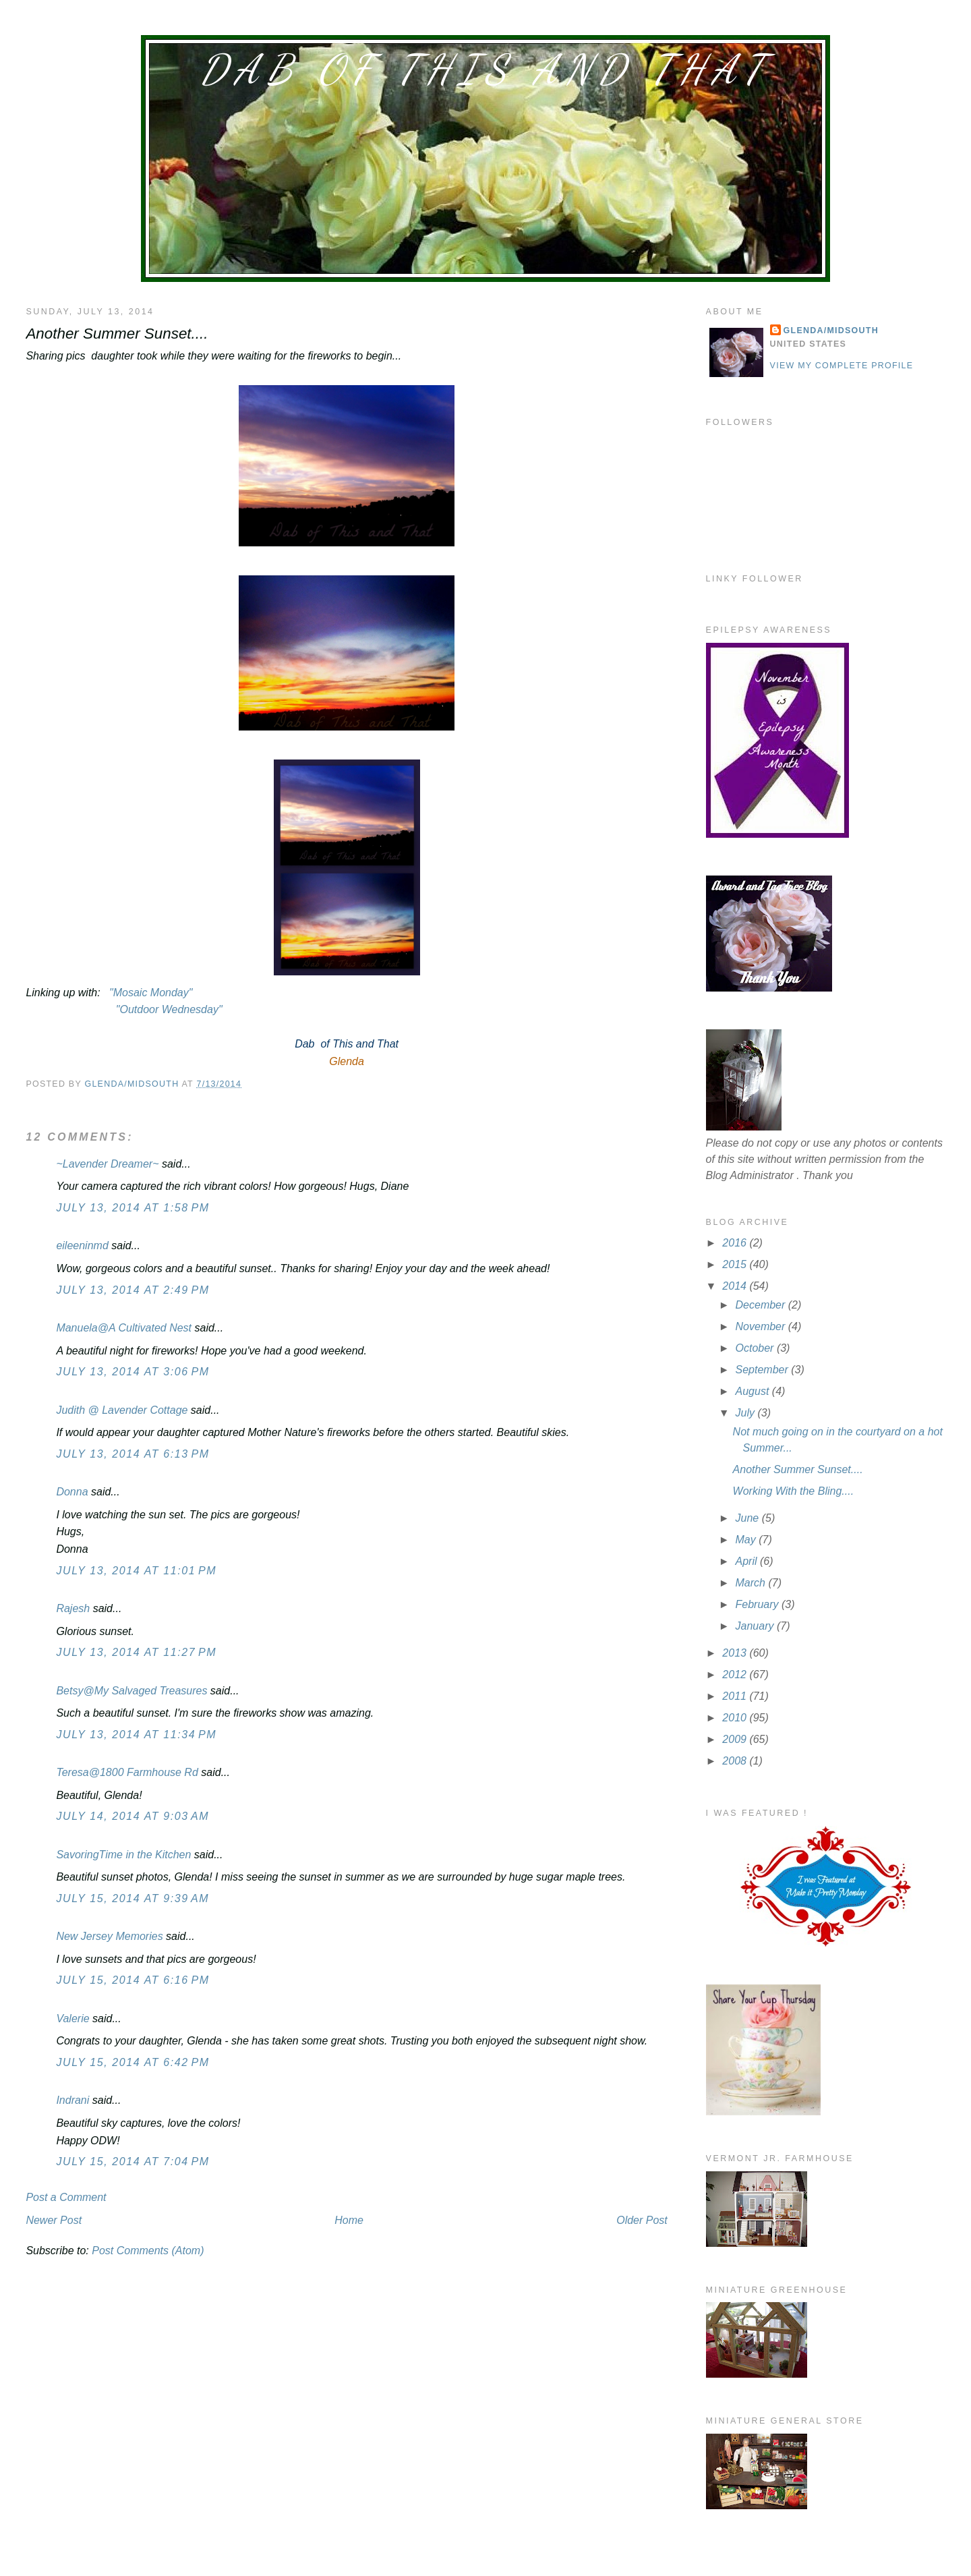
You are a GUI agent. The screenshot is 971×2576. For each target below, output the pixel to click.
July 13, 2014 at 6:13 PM (132, 1454)
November (762, 1326)
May (747, 1539)
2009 (735, 1739)
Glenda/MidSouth (831, 330)
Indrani (72, 2100)
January (756, 1626)
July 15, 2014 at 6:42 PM (132, 2062)
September (764, 1369)
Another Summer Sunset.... (798, 1469)
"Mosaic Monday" (150, 992)
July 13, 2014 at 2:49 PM (132, 1290)
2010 (735, 1717)
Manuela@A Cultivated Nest (124, 1328)
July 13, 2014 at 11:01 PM (136, 1570)
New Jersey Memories (109, 1936)
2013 (735, 1653)
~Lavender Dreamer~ (107, 1164)
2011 (735, 1696)
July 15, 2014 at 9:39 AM (132, 1898)
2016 (735, 1243)
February (759, 1604)
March (752, 1582)
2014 (735, 1286)
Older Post (642, 2220)
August (754, 1391)
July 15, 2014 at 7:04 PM (132, 2161)
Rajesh (73, 1608)
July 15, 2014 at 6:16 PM (132, 1980)
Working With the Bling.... (793, 1491)
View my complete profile (842, 365)
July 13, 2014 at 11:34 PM (136, 1734)
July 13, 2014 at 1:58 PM (132, 1207)
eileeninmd (82, 1245)
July (747, 1413)
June (749, 1518)
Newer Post (54, 2220)
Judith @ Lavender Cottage (121, 1410)
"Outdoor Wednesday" (167, 1009)
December (762, 1305)
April (748, 1561)
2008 (735, 1761)
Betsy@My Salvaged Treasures (131, 1690)
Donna (72, 1491)
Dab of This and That (485, 69)
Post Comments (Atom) (148, 2250)
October (756, 1348)
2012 (735, 1674)
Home (348, 2220)
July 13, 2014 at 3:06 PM (132, 1371)
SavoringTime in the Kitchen (123, 1854)
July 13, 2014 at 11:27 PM (136, 1652)
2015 (735, 1264)
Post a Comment (66, 2197)
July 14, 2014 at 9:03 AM (132, 1816)
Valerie (72, 2018)
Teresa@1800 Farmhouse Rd (127, 1772)
